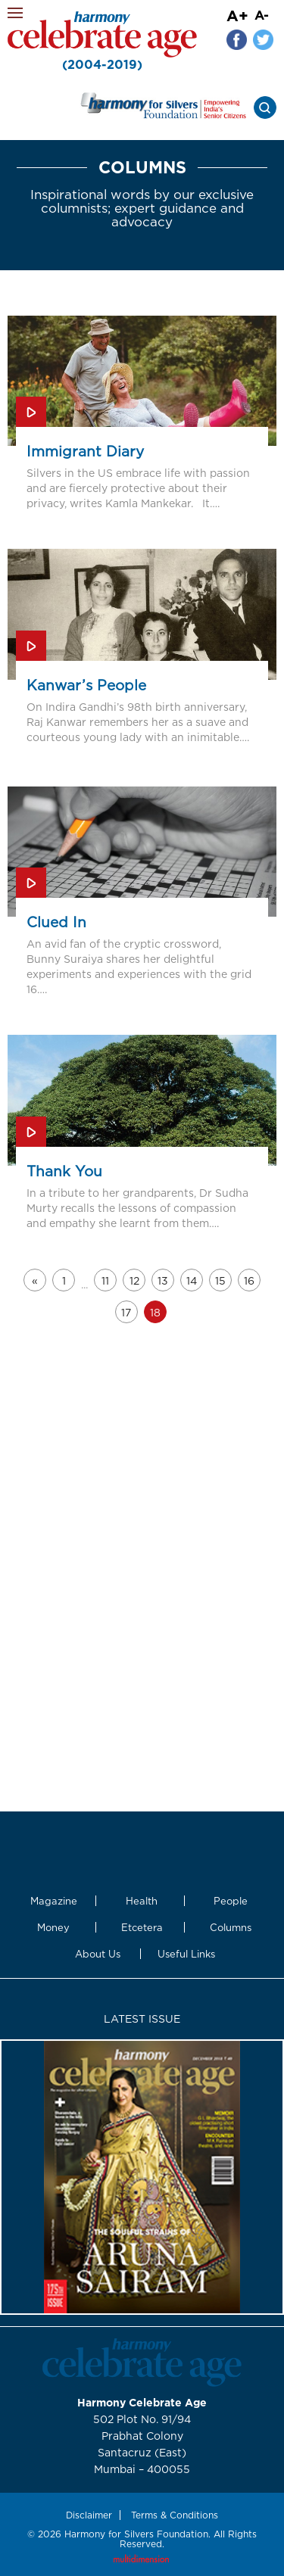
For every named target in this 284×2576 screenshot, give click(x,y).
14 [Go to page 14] (191, 1280)
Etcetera (142, 1927)
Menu (15, 13)
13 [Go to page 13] (163, 1280)
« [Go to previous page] (35, 1280)
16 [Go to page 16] (249, 1280)
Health (142, 1900)
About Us (97, 1953)
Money (53, 1927)
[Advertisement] (142, 1448)
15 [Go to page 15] (220, 1280)
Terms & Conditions (174, 2515)
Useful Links (186, 1953)
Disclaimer (89, 2515)
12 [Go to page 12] (134, 1280)
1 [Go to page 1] (64, 1280)
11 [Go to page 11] (105, 1280)
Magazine (53, 1900)
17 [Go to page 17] (126, 1312)
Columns (230, 1927)
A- (261, 15)
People (231, 1900)
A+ (237, 15)
